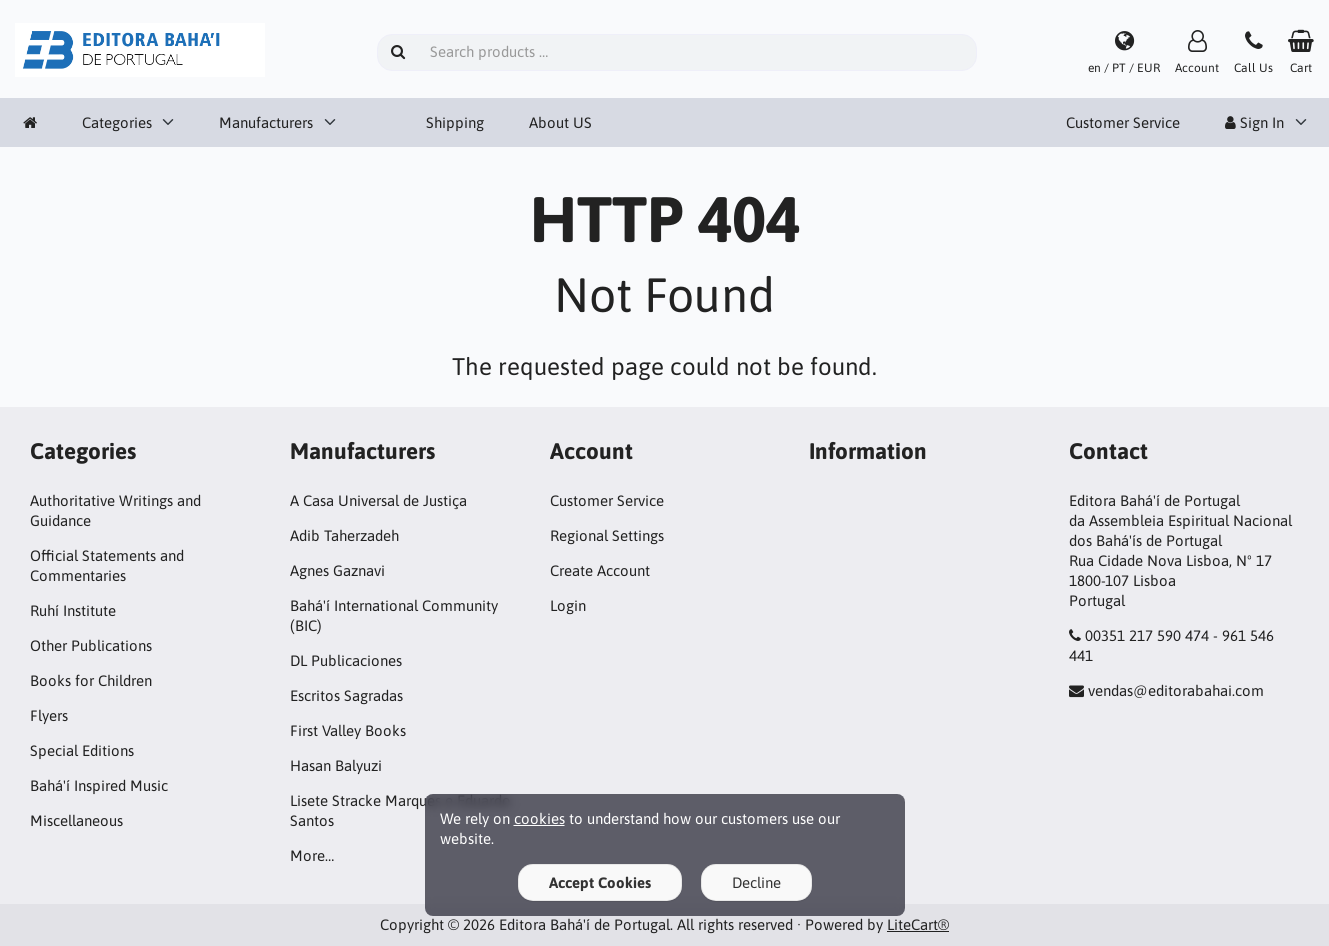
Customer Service (1123, 122)
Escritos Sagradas (346, 695)
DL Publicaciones (346, 660)
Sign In (1254, 122)
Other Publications (91, 645)
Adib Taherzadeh (344, 535)
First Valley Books (348, 730)
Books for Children (91, 680)
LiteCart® (918, 924)
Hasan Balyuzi (336, 765)
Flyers (49, 715)
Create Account (600, 570)
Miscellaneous (76, 820)
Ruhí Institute (73, 610)
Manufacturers (266, 122)
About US (560, 122)
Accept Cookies (600, 882)
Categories (117, 122)
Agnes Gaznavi (337, 570)
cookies (539, 818)
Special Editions (82, 750)
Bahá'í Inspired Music (99, 785)
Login (568, 605)
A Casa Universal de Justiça (378, 500)
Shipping (455, 122)
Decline (756, 882)
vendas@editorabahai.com (1176, 690)
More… (312, 855)
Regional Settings (607, 535)
